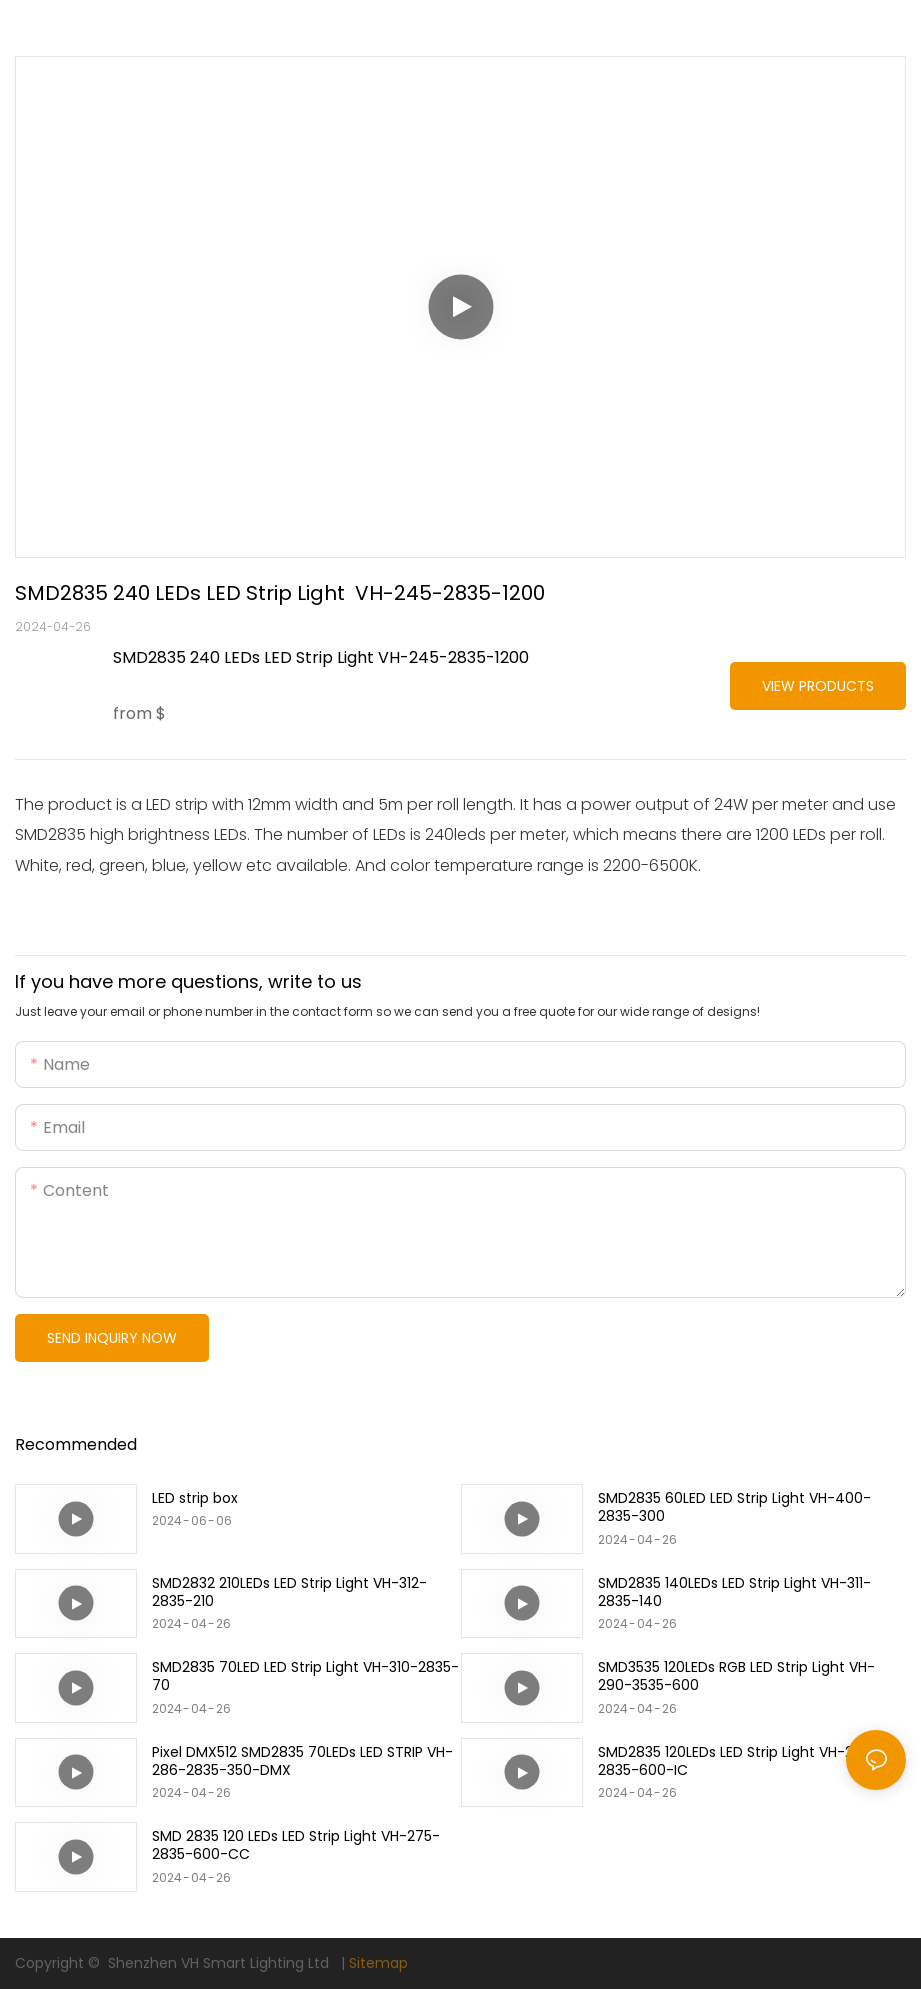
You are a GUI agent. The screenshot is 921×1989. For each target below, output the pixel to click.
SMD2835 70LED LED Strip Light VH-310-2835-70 (305, 1676)
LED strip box (195, 1498)
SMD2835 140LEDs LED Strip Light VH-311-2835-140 (734, 1592)
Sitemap (378, 1963)
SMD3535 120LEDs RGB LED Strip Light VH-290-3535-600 (736, 1676)
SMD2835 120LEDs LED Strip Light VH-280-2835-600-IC (738, 1761)
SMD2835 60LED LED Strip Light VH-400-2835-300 (734, 1507)
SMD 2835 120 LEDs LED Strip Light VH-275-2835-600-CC (296, 1845)
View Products (818, 686)
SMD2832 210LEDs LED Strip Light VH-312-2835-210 (289, 1592)
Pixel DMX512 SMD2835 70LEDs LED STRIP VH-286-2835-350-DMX (302, 1761)
